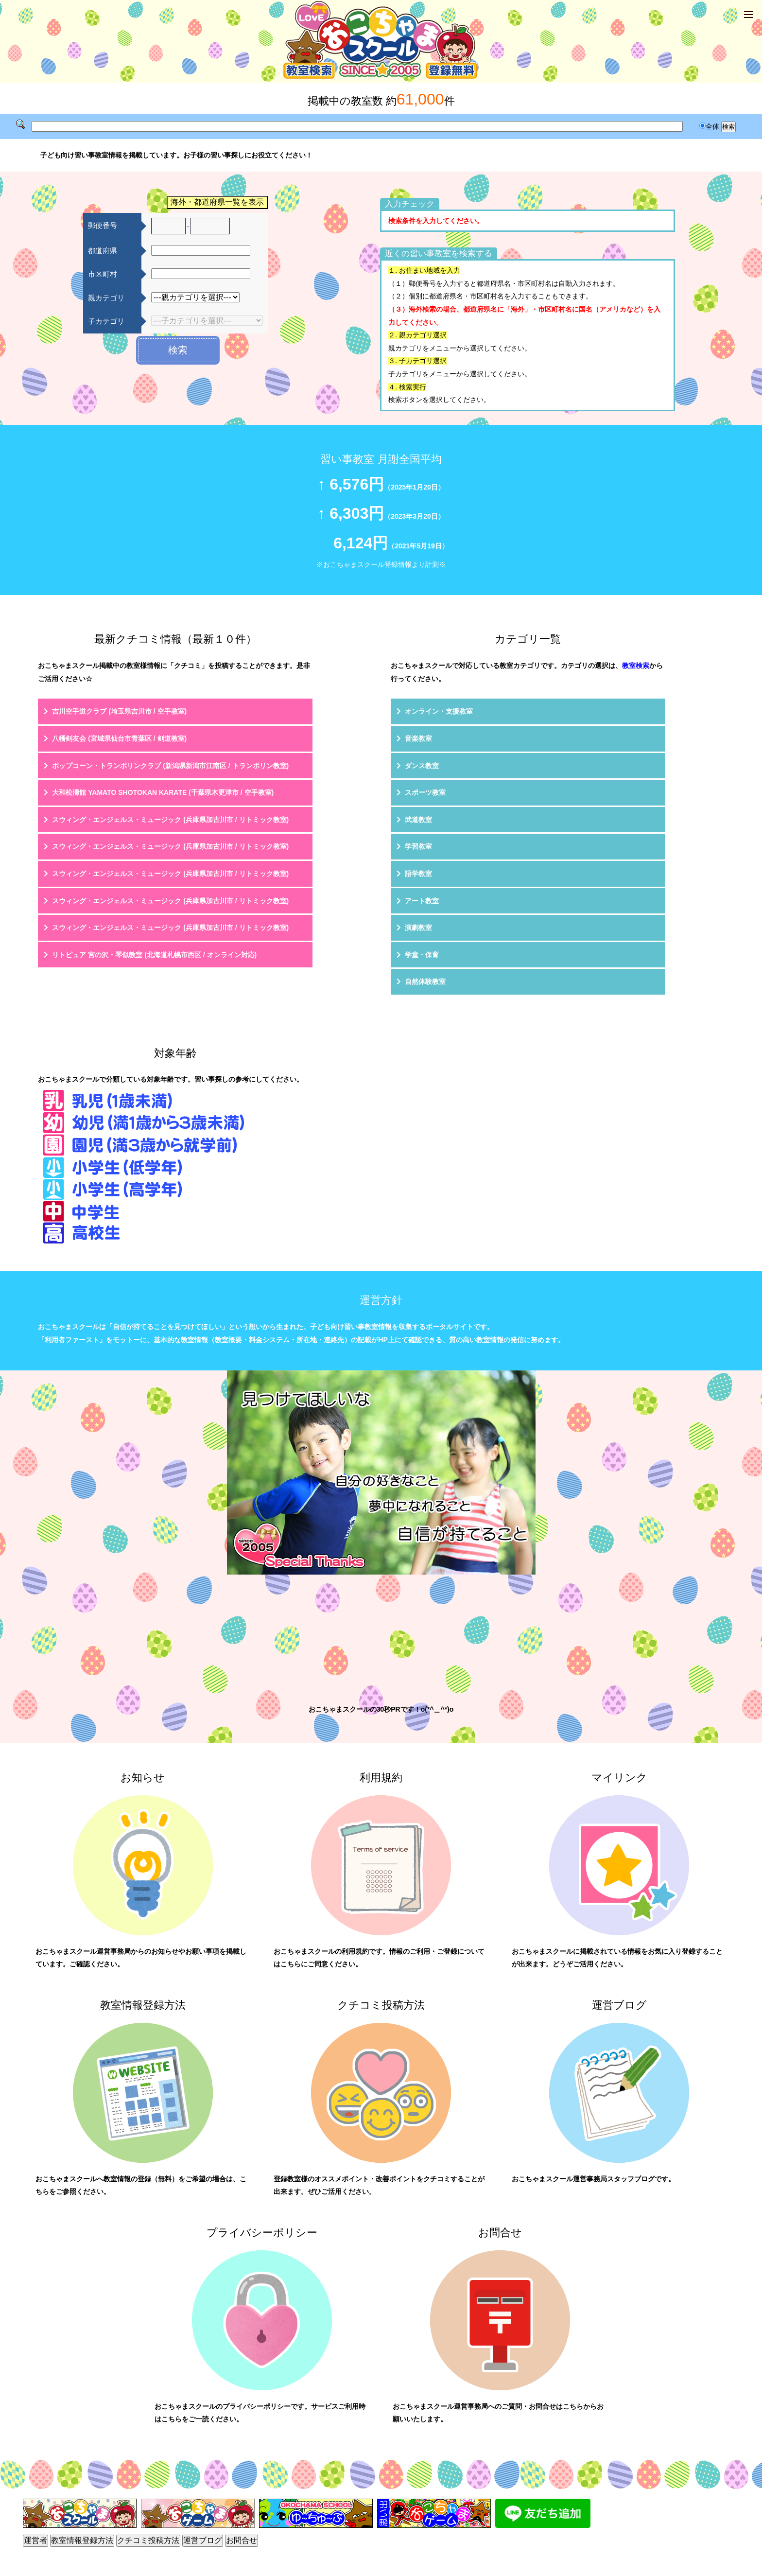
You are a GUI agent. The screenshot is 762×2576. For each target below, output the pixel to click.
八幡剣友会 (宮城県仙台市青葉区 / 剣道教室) (119, 738)
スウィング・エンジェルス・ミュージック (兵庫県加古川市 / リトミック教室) (170, 820)
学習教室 (418, 846)
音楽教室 (418, 738)
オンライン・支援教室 (439, 711)
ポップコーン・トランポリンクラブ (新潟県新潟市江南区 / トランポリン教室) (170, 766)
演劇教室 (418, 927)
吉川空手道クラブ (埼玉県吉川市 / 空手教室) (119, 711)
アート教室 (422, 901)
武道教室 (418, 820)
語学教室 (418, 873)
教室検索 (635, 665)
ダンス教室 (422, 766)
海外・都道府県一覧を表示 (217, 202)
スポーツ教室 (425, 792)
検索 (178, 350)
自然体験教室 (425, 981)
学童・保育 (422, 955)
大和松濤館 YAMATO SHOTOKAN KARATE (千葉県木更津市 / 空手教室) (163, 792)
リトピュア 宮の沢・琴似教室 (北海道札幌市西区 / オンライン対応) (154, 955)
